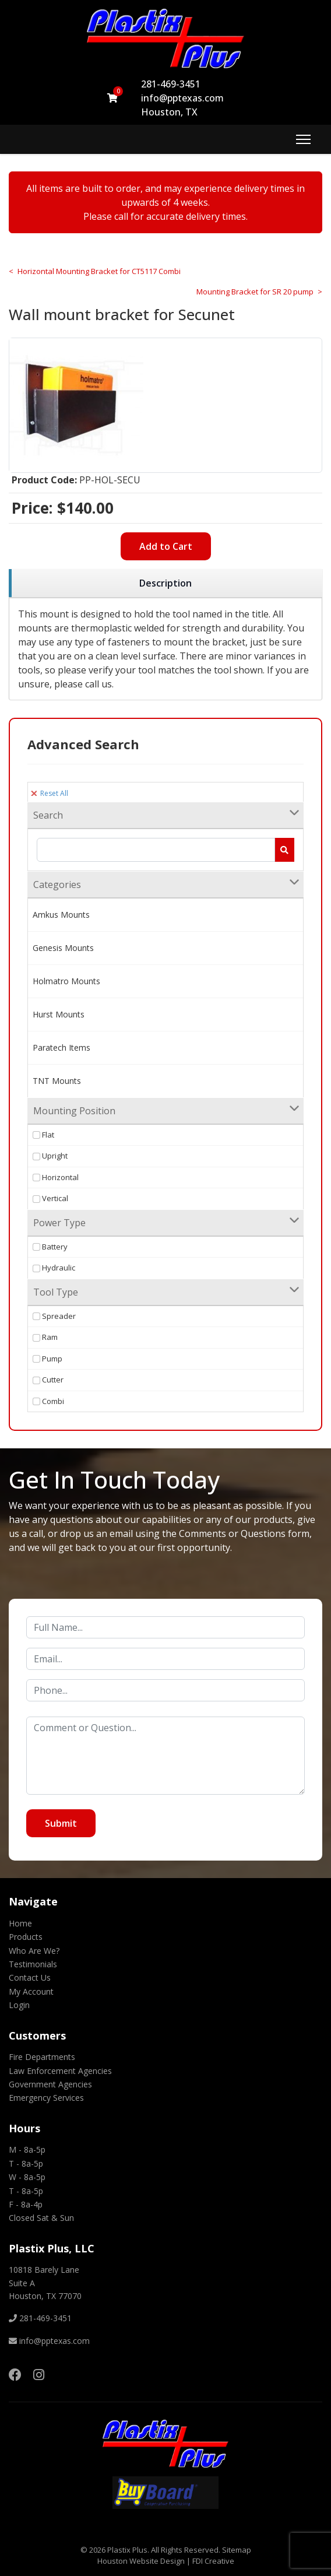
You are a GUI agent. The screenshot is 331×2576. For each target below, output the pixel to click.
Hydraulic (54, 1267)
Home (20, 1923)
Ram (45, 1337)
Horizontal (56, 1177)
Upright (50, 1155)
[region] (165, 583)
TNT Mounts (57, 1080)
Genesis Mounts (63, 947)
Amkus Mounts (61, 914)
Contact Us (30, 1977)
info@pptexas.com (182, 98)
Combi (48, 1401)
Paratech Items (61, 1047)
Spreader (54, 1316)
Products (26, 1936)
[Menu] (303, 139)
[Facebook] (15, 2374)
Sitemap (236, 2550)
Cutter (48, 1379)
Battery (50, 1246)
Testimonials (33, 1964)
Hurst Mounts (58, 1014)
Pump (47, 1358)
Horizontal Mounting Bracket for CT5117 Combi (99, 271)
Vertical (50, 1198)
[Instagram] (38, 2374)
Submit (61, 1823)
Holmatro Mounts (66, 981)
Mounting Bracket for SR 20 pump (255, 291)
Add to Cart (165, 546)
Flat (43, 1134)
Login (19, 2004)
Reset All (49, 793)
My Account (31, 1991)
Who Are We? (34, 1950)
